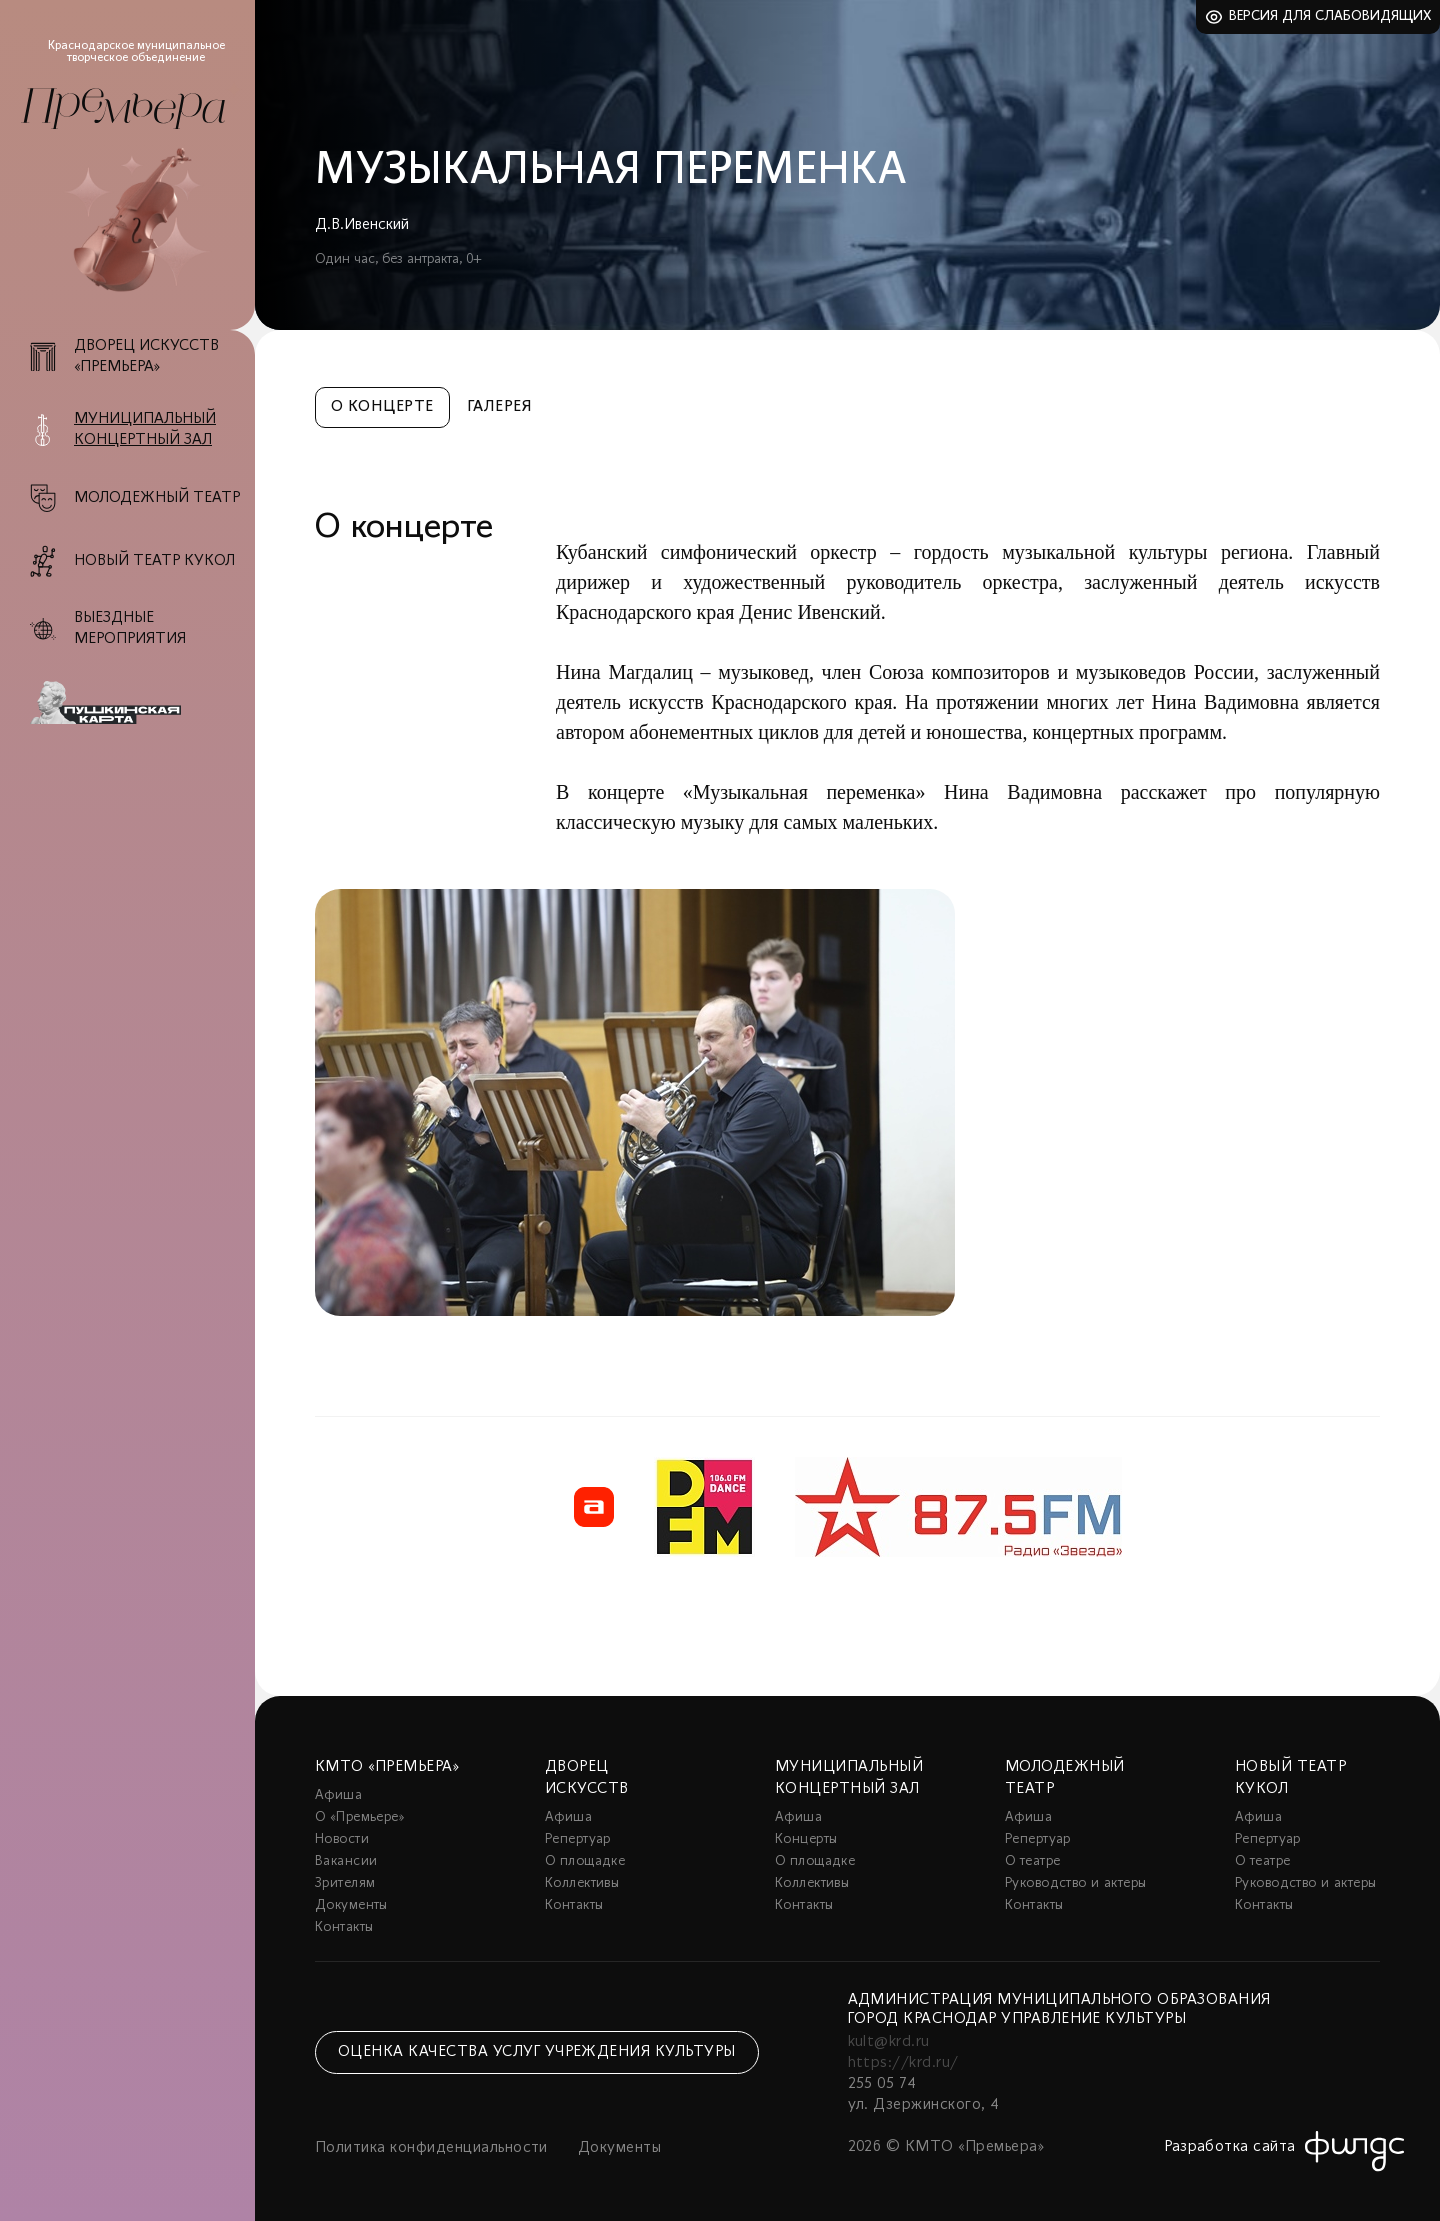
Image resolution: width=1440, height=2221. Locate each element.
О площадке (585, 1861)
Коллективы (582, 1883)
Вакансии (346, 1861)
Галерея (499, 407)
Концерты (806, 1839)
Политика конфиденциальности (431, 2148)
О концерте (382, 407)
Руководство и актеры (1075, 1883)
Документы (351, 1905)
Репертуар (578, 1839)
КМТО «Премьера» (387, 1767)
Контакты (344, 1927)
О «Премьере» (360, 1817)
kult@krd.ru (889, 2042)
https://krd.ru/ (903, 2063)
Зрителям (345, 1883)
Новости (342, 1839)
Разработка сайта (1230, 2147)
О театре (1032, 1861)
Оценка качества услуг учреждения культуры (537, 2052)
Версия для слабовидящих (1330, 16)
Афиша (338, 1795)
